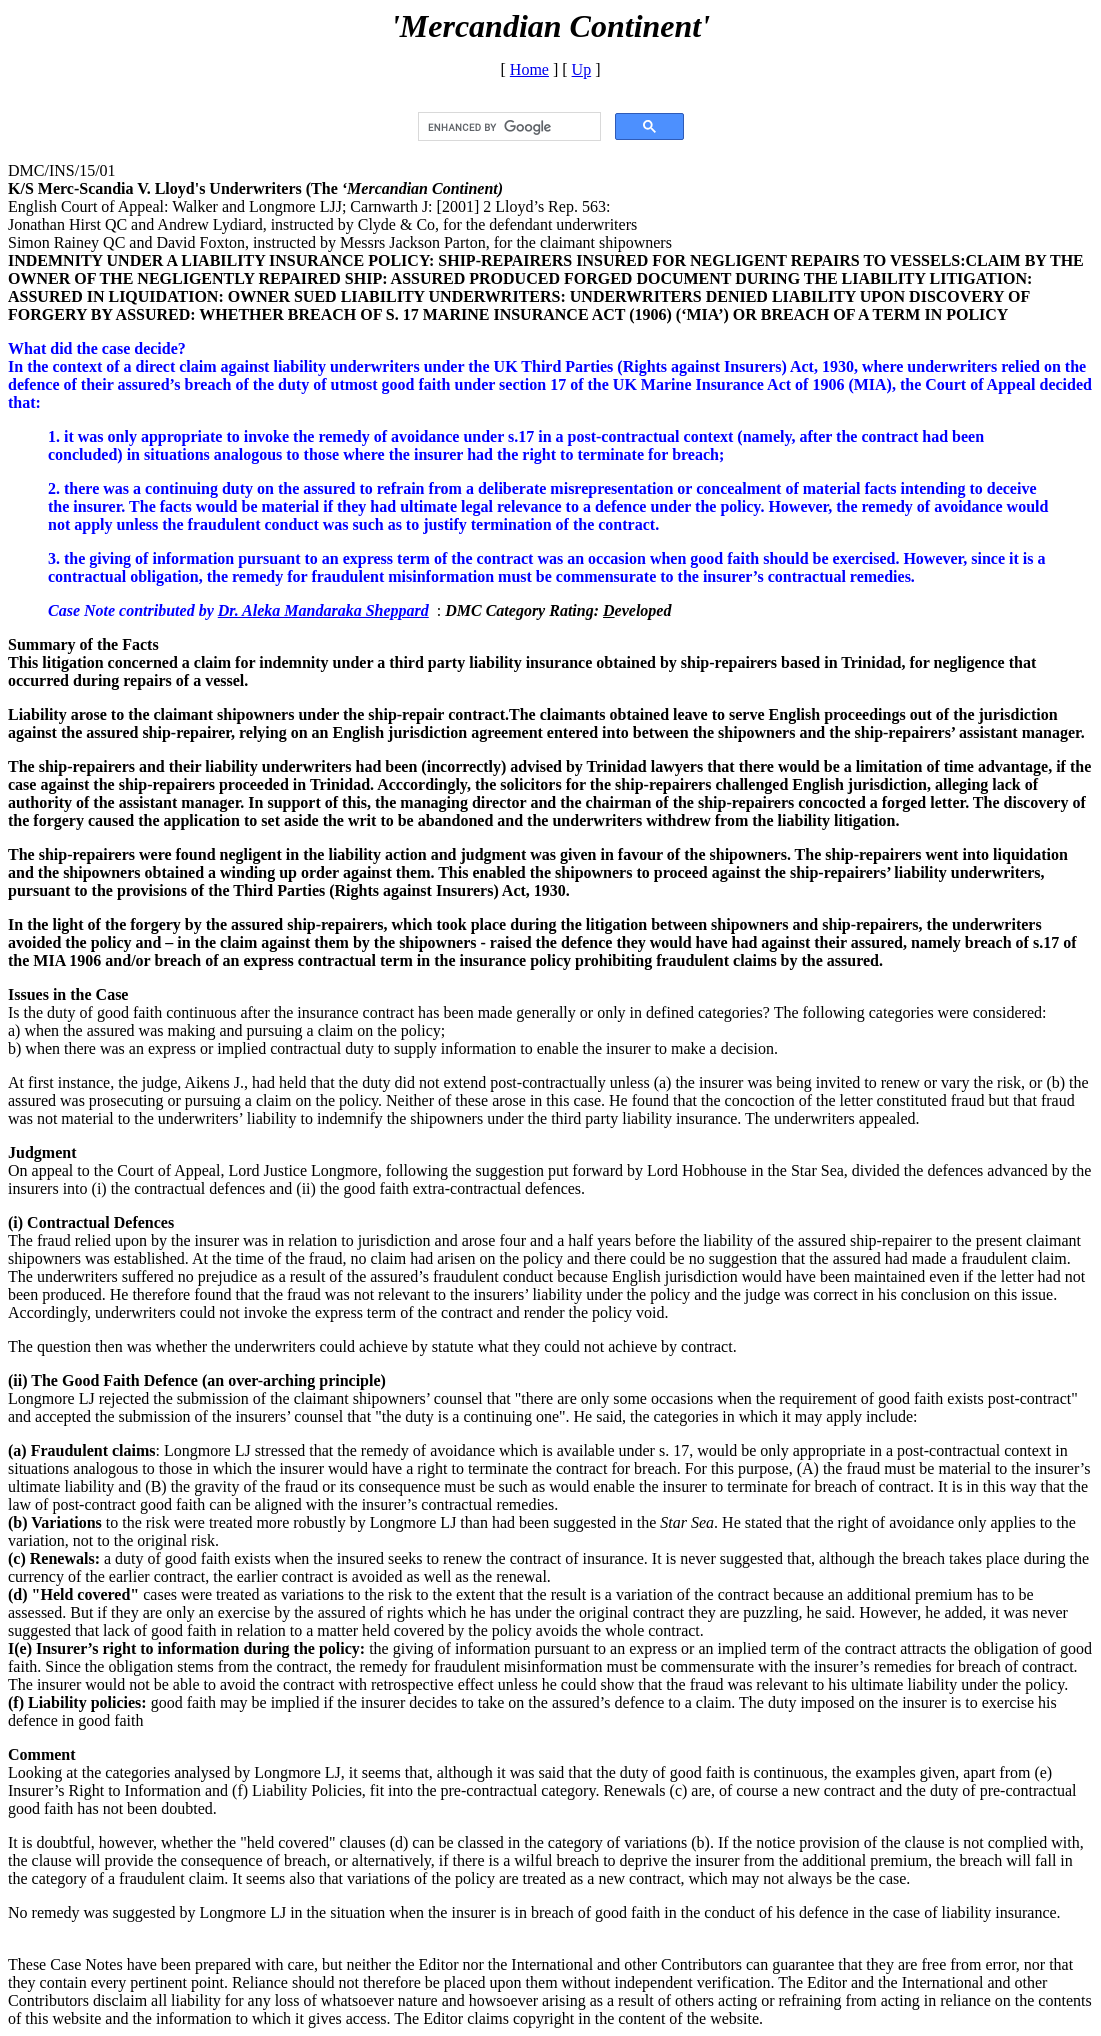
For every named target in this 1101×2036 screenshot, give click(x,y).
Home (529, 69)
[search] (507, 127)
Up (582, 69)
